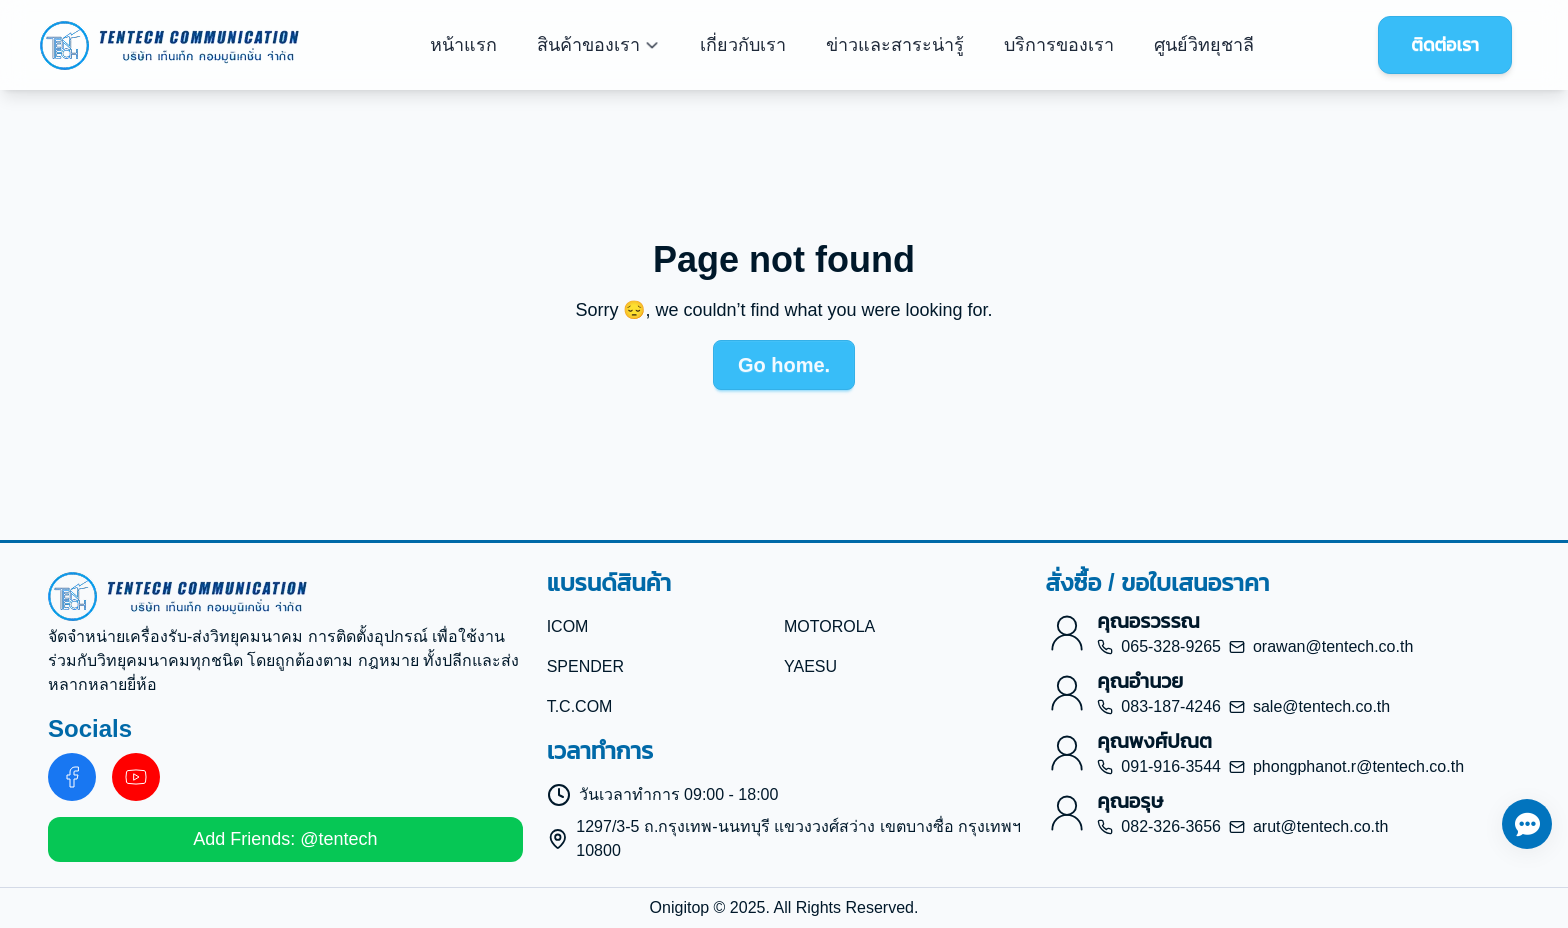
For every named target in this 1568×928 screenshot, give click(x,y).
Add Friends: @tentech (285, 839)
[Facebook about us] (72, 777)
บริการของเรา (1059, 45)
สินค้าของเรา (598, 45)
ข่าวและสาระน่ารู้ (895, 45)
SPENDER (585, 666)
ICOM (568, 626)
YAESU (810, 666)
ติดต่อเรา (1445, 45)
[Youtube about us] (136, 777)
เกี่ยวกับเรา (743, 45)
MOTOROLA (829, 626)
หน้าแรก (463, 45)
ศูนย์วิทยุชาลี (1204, 45)
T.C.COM (580, 706)
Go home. (784, 365)
